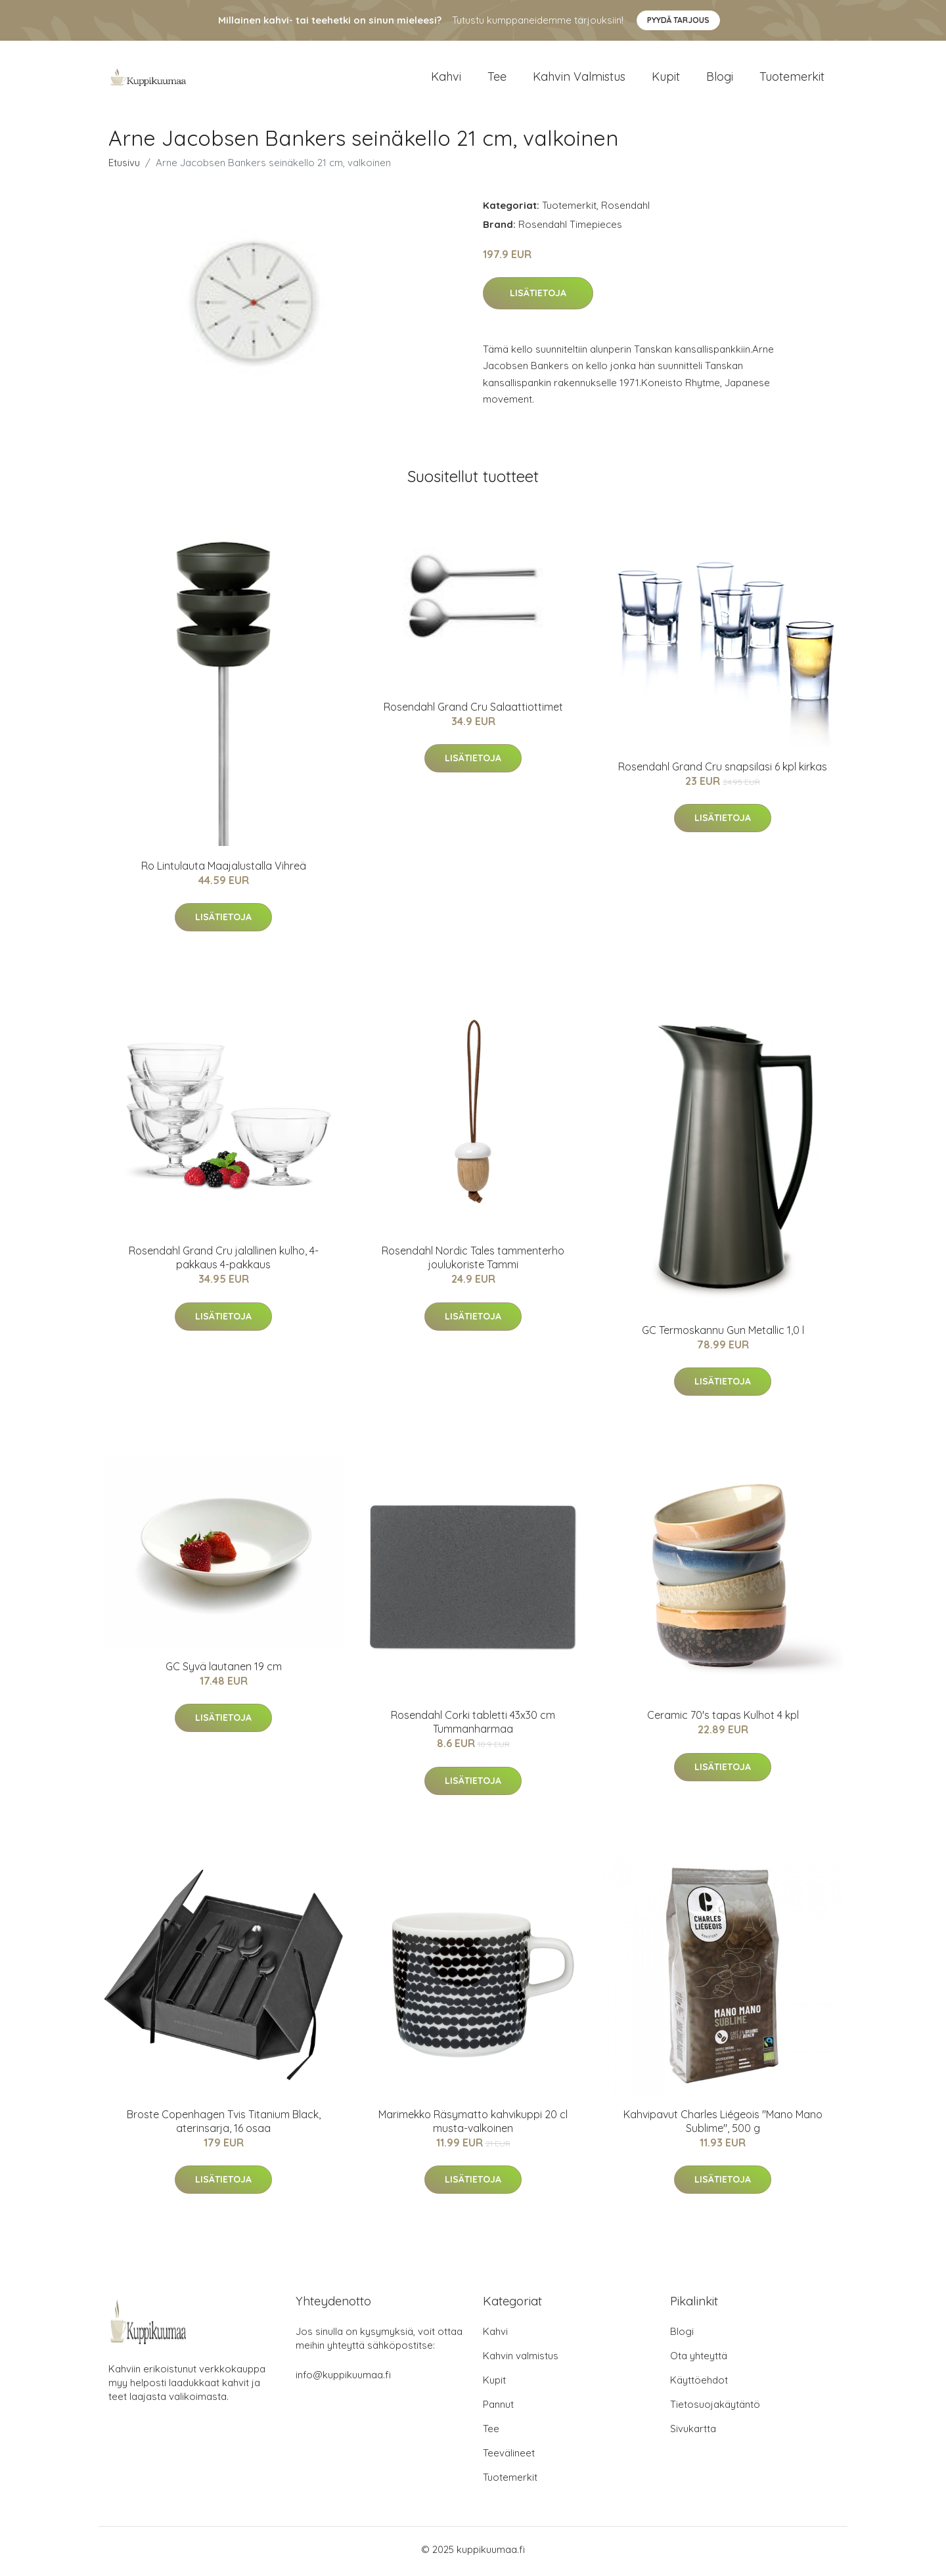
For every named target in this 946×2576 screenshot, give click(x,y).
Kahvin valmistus (579, 78)
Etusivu (124, 166)
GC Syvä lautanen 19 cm (224, 1670)
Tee (497, 78)
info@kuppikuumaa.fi (343, 2378)
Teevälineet (509, 2457)
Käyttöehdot (699, 2384)
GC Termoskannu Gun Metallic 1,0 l (723, 1334)
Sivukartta (693, 2432)
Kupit (666, 78)
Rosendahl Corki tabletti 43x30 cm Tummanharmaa (473, 1726)
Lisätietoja (538, 297)
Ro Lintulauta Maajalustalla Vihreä (223, 870)
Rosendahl (625, 209)
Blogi (719, 78)
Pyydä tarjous (678, 20)
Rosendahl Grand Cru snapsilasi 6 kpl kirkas (722, 771)
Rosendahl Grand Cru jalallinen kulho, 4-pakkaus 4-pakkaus (224, 1262)
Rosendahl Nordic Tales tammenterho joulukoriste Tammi (473, 1262)
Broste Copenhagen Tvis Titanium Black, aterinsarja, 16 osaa (224, 2125)
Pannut (498, 2408)
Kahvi (446, 78)
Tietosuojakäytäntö (715, 2408)
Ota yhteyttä (698, 2359)
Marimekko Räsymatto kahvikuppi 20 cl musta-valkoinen (473, 2125)
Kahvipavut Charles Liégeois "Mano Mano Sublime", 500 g (722, 2125)
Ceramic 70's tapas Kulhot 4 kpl (723, 1719)
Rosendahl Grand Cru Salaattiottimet (473, 711)
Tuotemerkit (791, 78)
